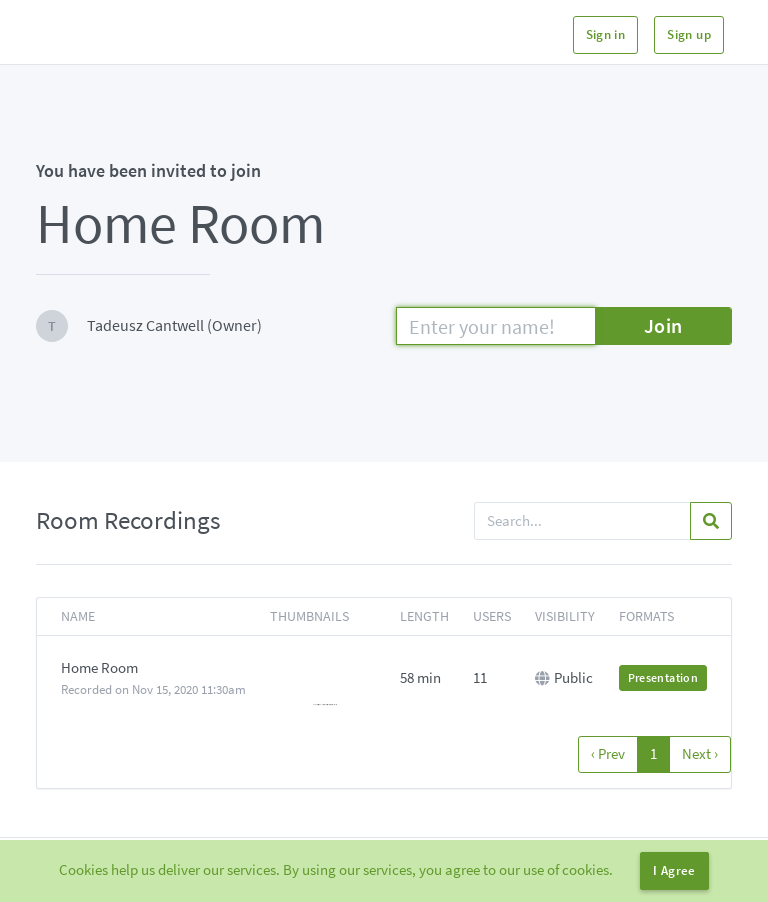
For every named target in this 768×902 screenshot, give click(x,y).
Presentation (663, 677)
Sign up (689, 34)
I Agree (674, 870)
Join (663, 325)
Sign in (606, 34)
